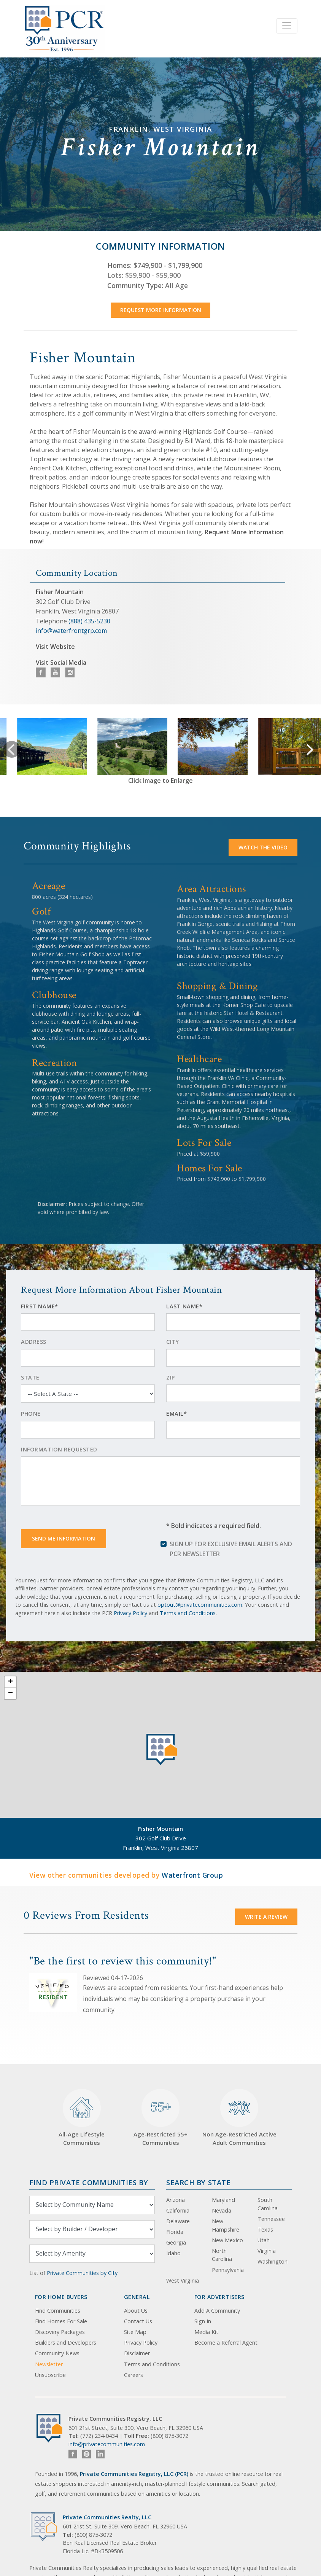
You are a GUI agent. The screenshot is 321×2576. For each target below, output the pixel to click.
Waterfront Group (192, 1875)
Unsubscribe (50, 2374)
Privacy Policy (130, 1613)
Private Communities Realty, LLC (107, 2517)
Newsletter (49, 2364)
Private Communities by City (82, 2273)
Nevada (221, 2210)
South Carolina (267, 2204)
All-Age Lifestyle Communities (82, 2117)
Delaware (178, 2221)
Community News (57, 2353)
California (177, 2210)
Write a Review (266, 1916)
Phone (31, 1413)
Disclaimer (137, 2353)
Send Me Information (63, 1538)
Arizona (175, 2199)
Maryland (223, 2199)
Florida (174, 2231)
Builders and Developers (65, 2342)
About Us (136, 2310)
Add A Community (217, 2310)
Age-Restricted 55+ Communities (160, 2117)
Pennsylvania (228, 2269)
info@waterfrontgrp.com (71, 630)
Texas (265, 2229)
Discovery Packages (60, 2331)
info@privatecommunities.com (106, 2444)
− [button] (10, 1693)
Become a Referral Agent (225, 2342)
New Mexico (227, 2240)
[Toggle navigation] (286, 25)
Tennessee (271, 2218)
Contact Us (138, 2321)
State (30, 1377)
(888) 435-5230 (89, 621)
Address (33, 1341)
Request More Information (160, 310)
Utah (263, 2240)
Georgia (176, 2242)
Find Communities (57, 2310)
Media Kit (206, 2331)
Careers (133, 2374)
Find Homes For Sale (61, 2321)
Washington (272, 2261)
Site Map (135, 2331)
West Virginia (182, 2280)
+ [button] (10, 1682)
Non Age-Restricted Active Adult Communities (239, 2117)
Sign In (202, 2321)
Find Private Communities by (88, 2182)
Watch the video (263, 847)
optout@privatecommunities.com (199, 1604)
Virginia (266, 2250)
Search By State (198, 2182)
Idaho (173, 2253)
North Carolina (222, 2255)
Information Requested (59, 1449)
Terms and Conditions (188, 1613)
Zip (170, 1377)
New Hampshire (225, 2225)
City (172, 1341)
